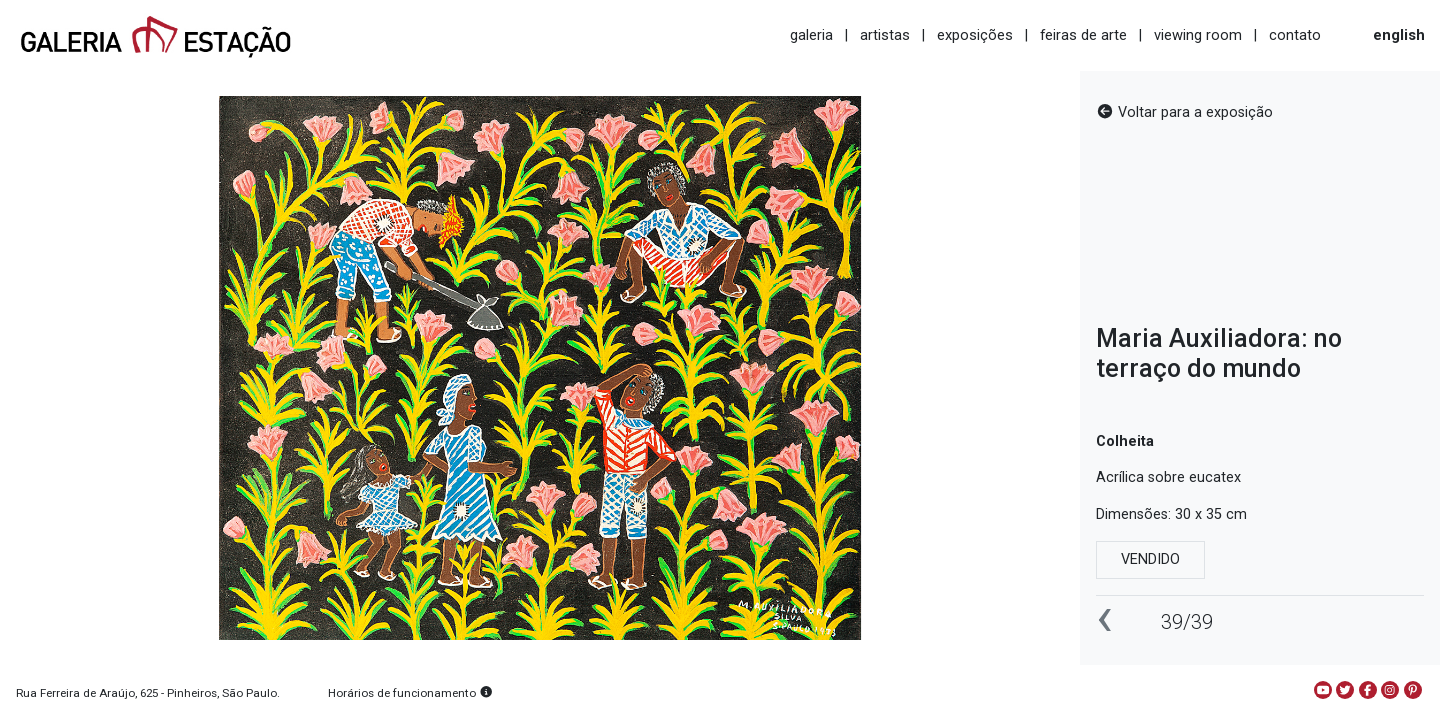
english (1399, 35)
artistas (885, 35)
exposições (975, 35)
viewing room (1198, 35)
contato (1295, 35)
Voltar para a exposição (1184, 112)
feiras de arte (1083, 35)
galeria (811, 35)
